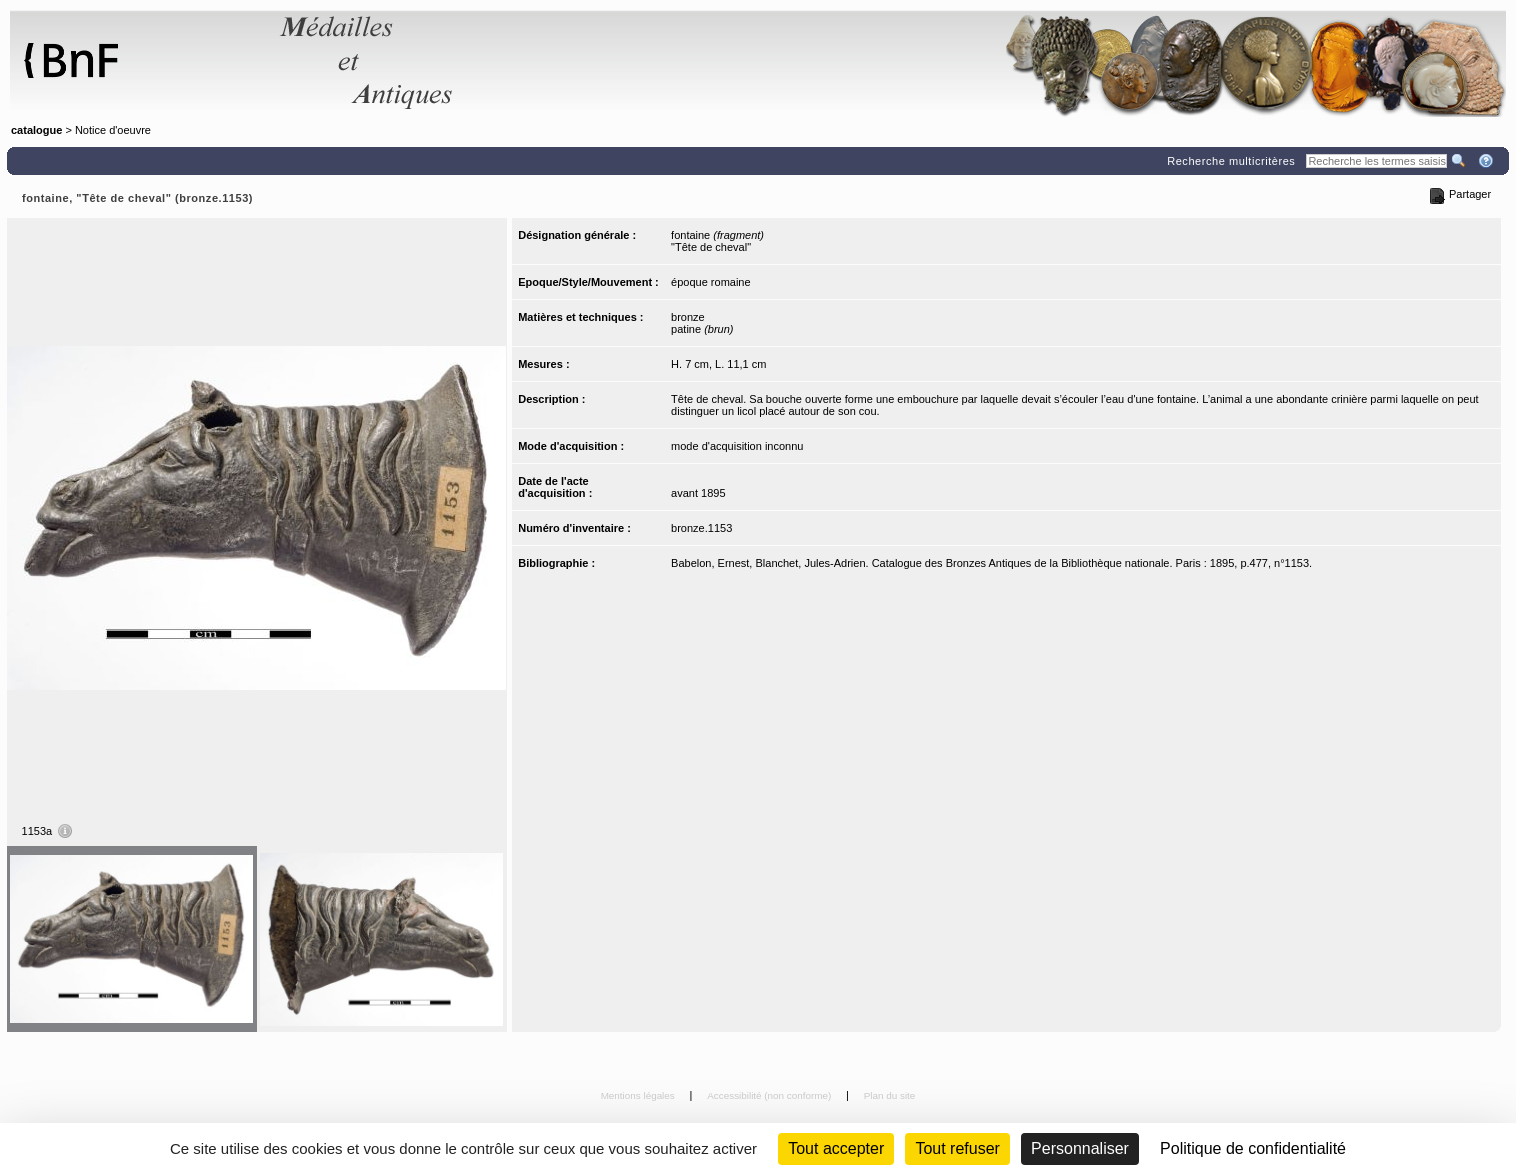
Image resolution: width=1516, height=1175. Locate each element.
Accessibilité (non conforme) (770, 1095)
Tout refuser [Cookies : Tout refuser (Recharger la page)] (957, 1148)
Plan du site (890, 1095)
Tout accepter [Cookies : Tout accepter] (836, 1148)
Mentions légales (639, 1095)
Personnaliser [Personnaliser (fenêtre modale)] (1080, 1148)
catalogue (36, 130)
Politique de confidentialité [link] (1253, 1148)
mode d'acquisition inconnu (737, 446)
